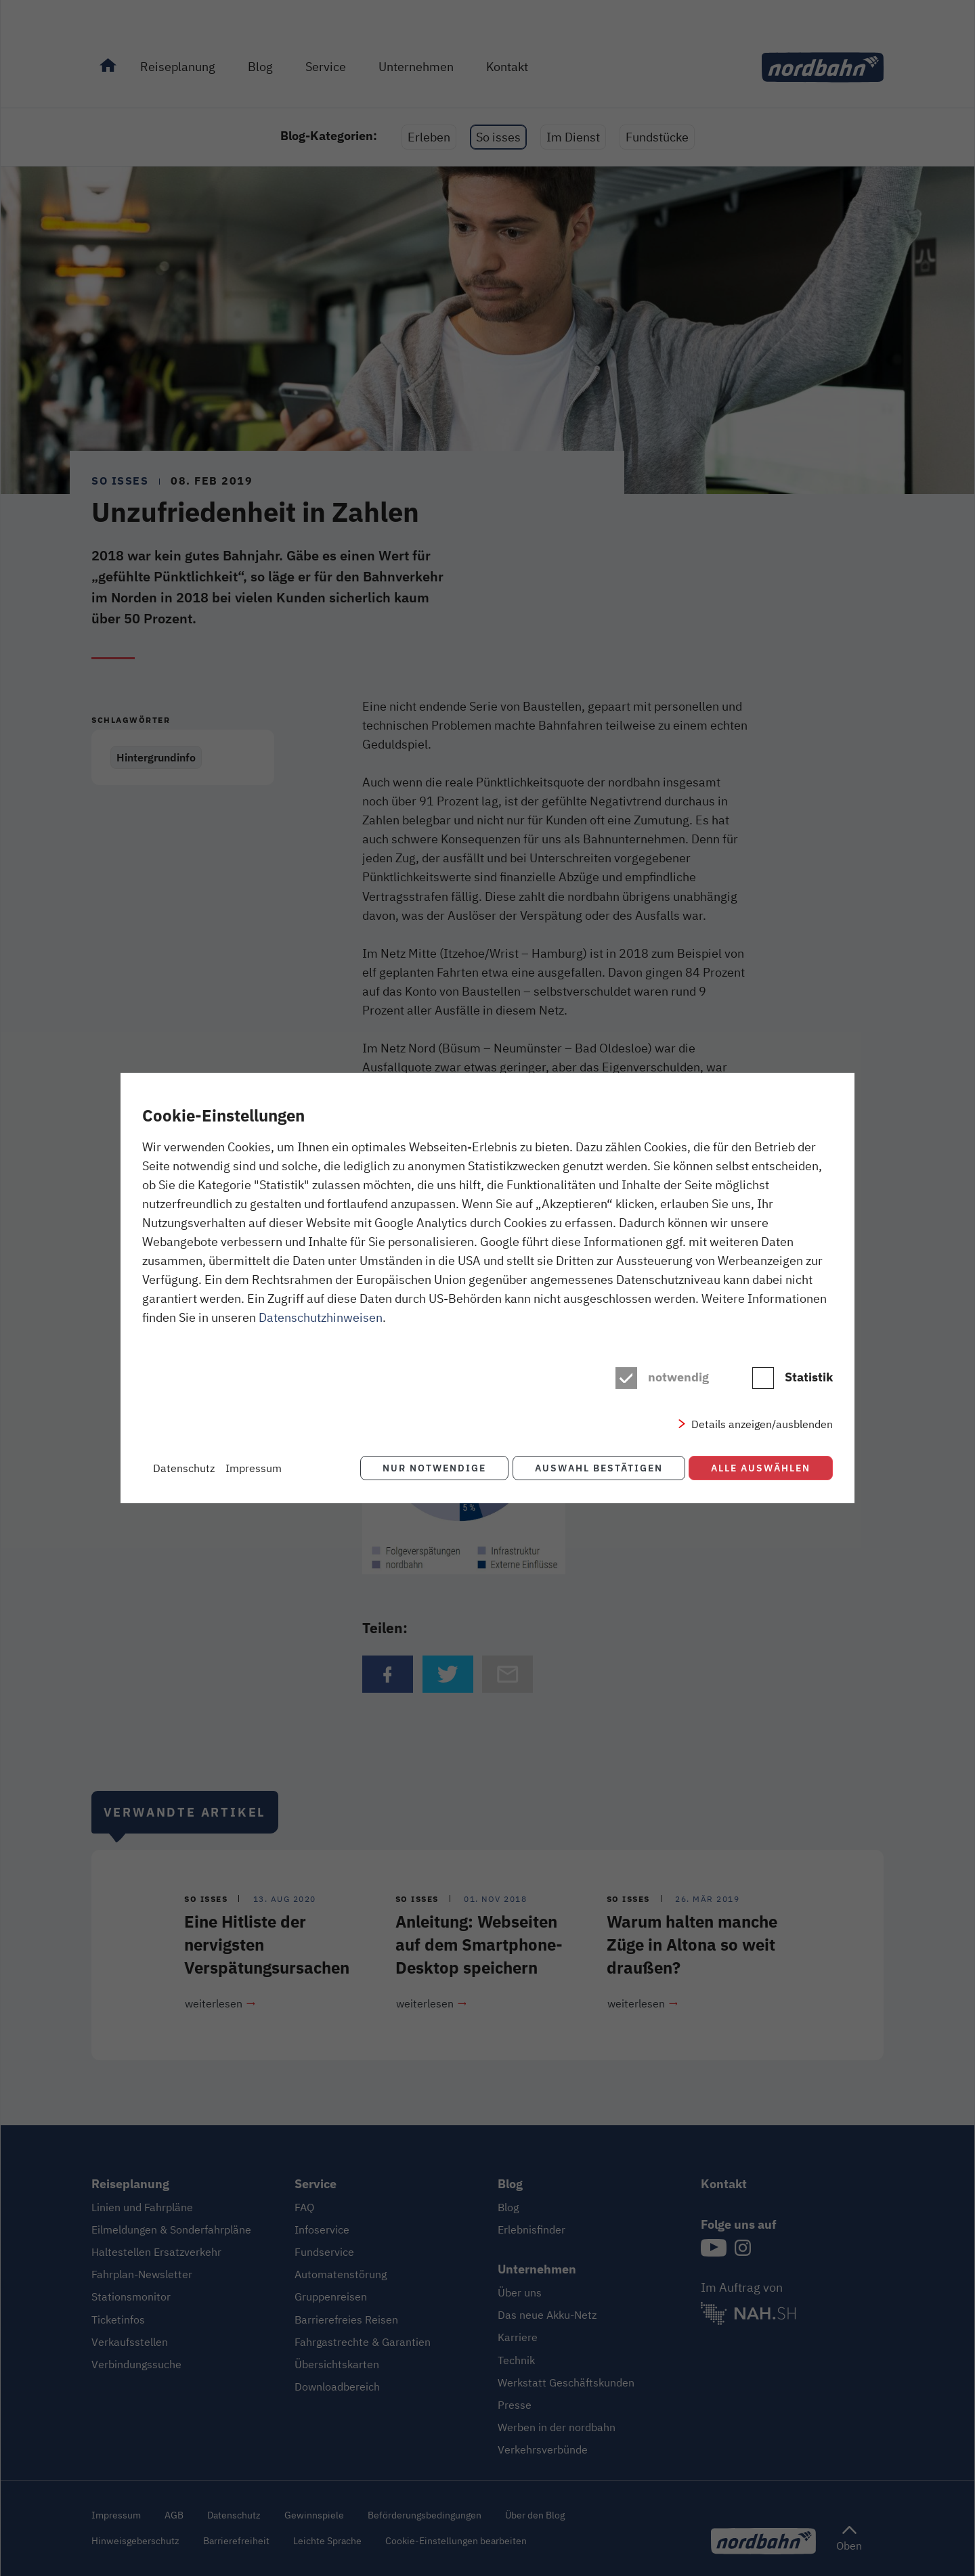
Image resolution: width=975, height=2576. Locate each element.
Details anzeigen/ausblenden (762, 1424)
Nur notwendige (431, 1467)
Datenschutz (184, 1468)
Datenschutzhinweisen (321, 1317)
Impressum (253, 1468)
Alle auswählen (760, 1467)
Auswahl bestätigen (597, 1467)
